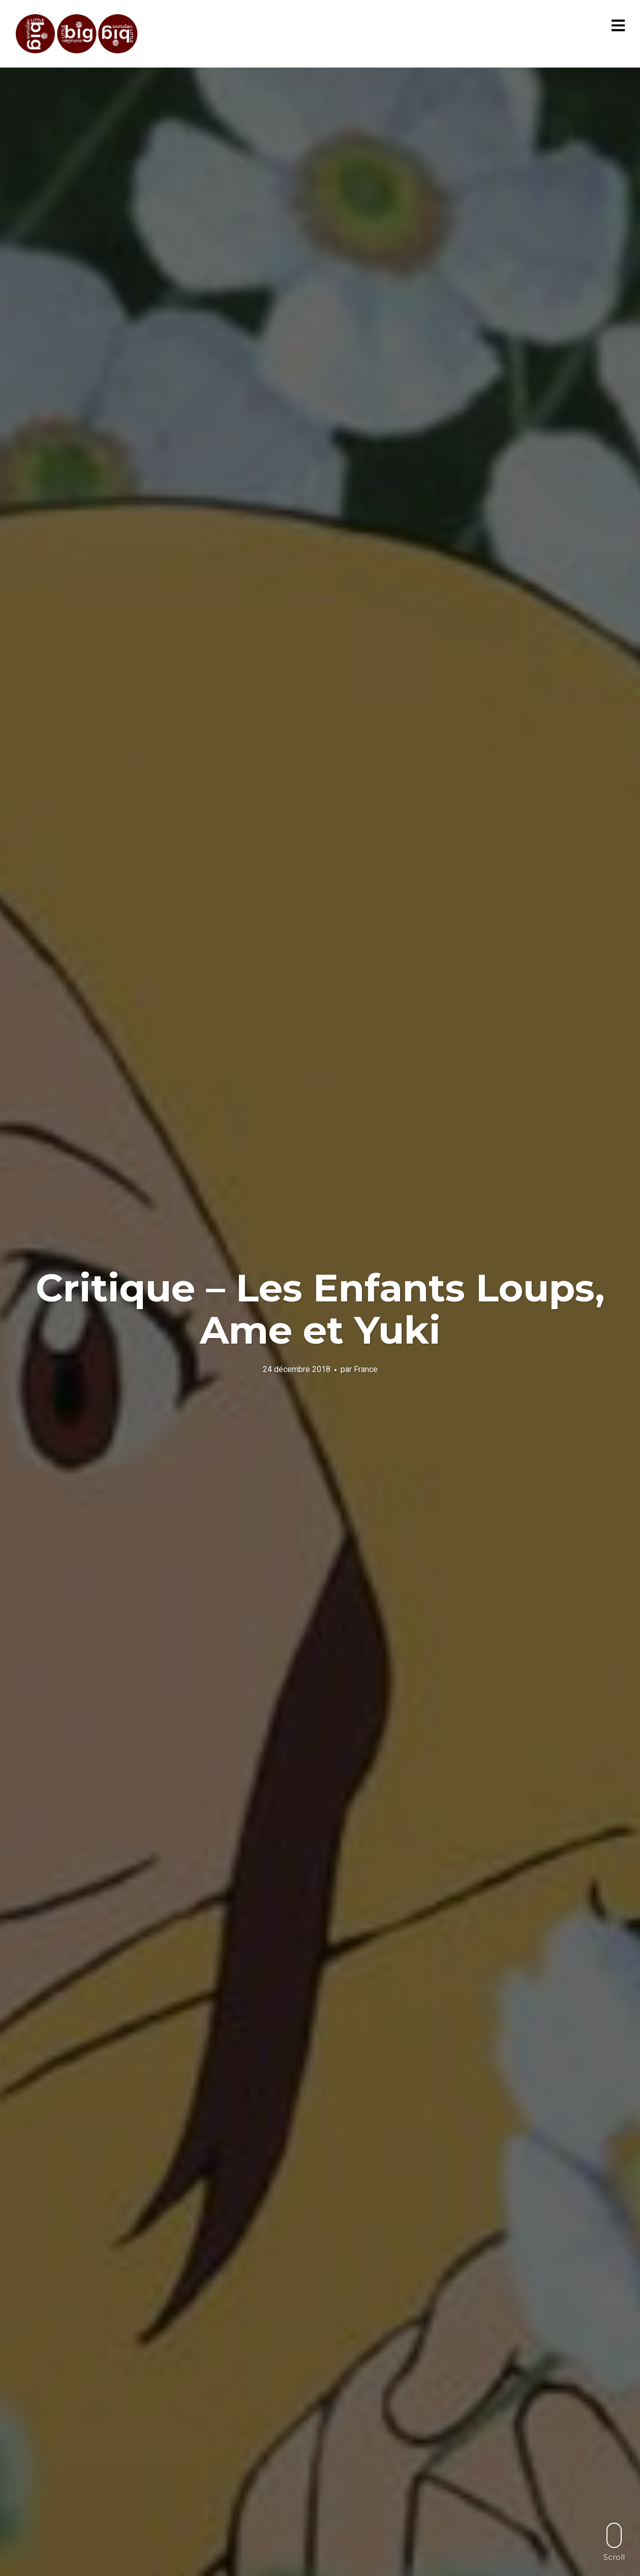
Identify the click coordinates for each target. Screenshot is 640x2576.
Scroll (614, 2542)
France (366, 1369)
